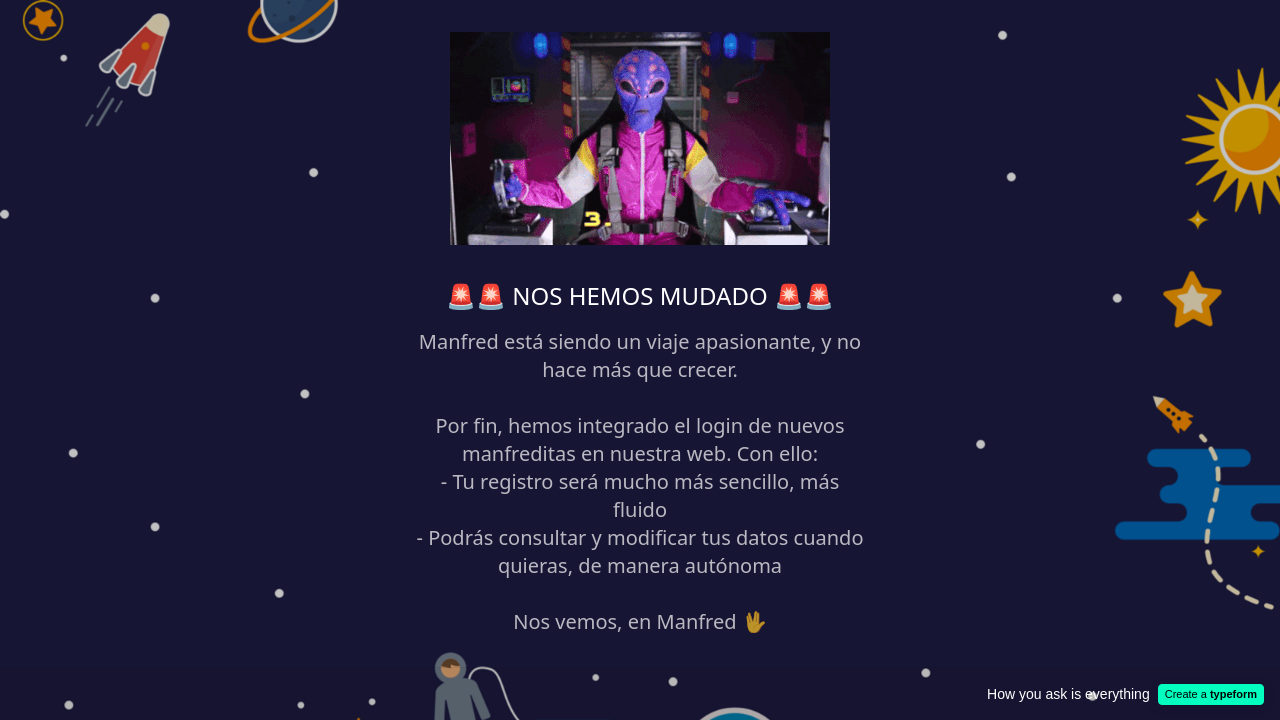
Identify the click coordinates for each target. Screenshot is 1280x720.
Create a (1211, 694)
